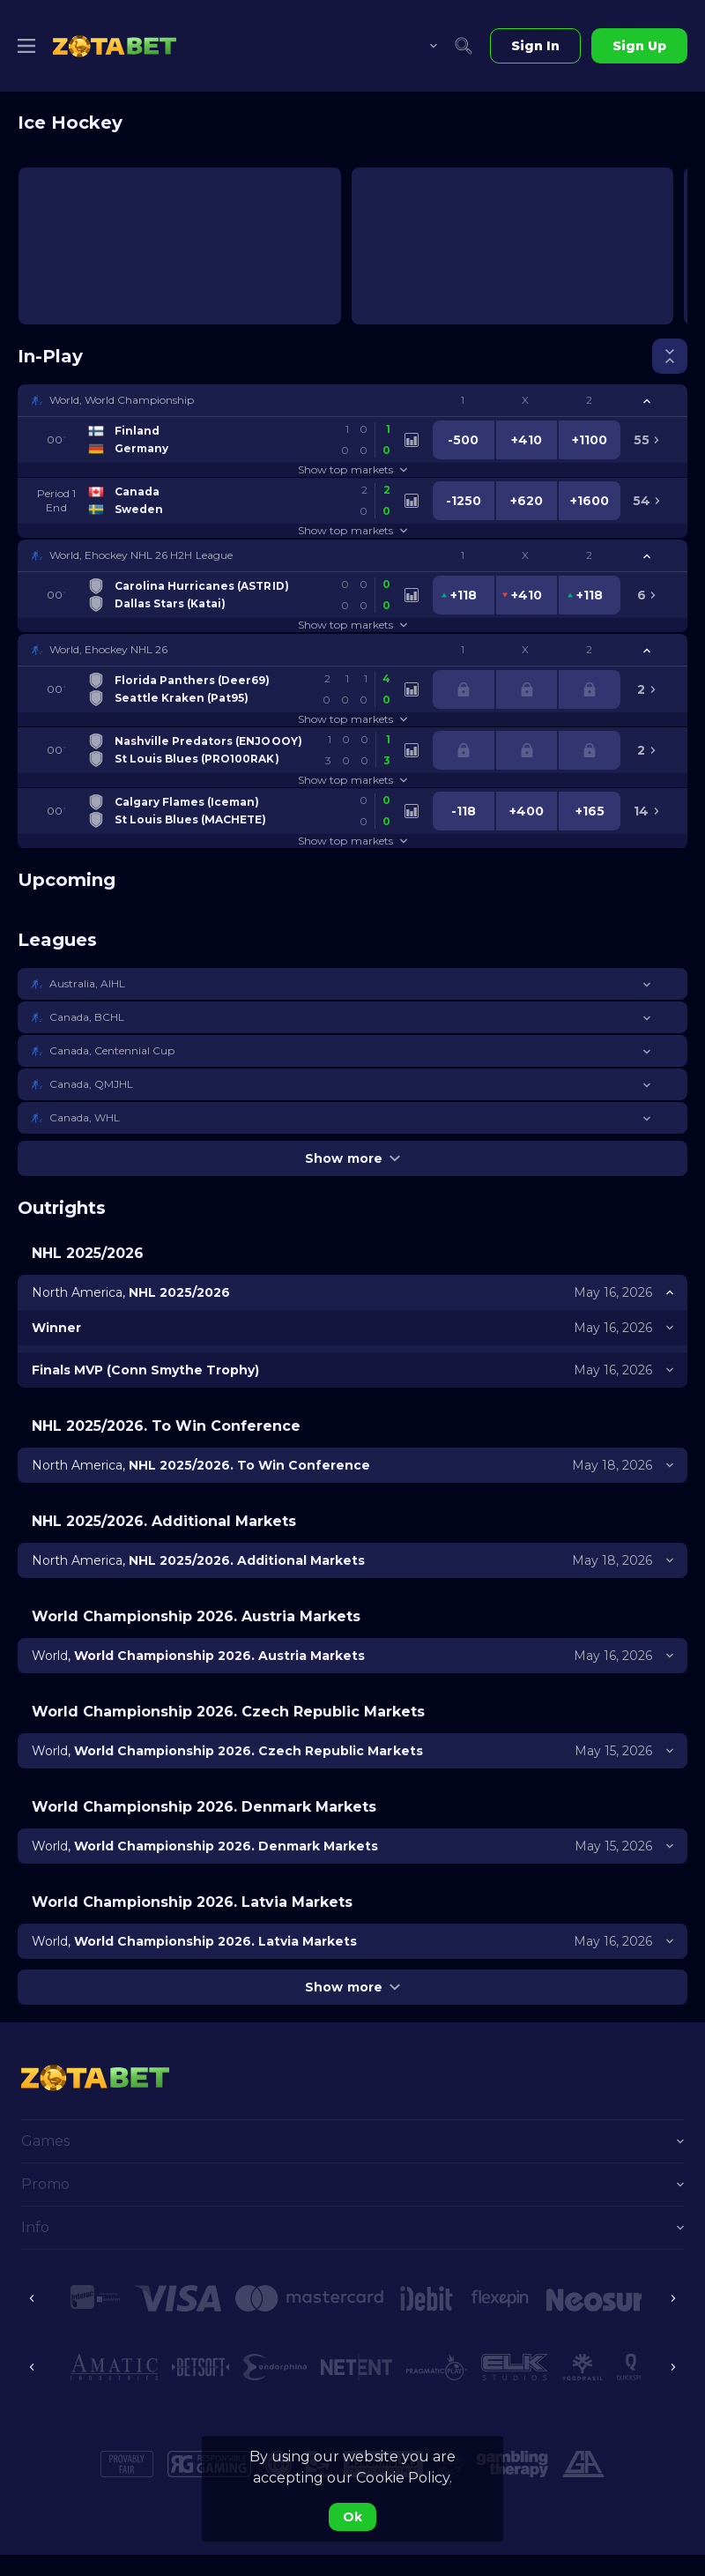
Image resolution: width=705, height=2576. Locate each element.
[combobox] (420, 45)
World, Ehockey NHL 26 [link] (108, 649)
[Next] (673, 2298)
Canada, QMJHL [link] (91, 1084)
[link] (114, 45)
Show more (352, 1158)
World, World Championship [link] (122, 399)
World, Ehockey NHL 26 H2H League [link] (141, 555)
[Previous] (31, 2298)
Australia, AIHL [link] (87, 983)
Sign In (535, 46)
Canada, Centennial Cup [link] (111, 1050)
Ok (352, 2517)
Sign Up (639, 46)
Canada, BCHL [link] (86, 1017)
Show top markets (352, 469)
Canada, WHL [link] (84, 1117)
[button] (352, 400)
